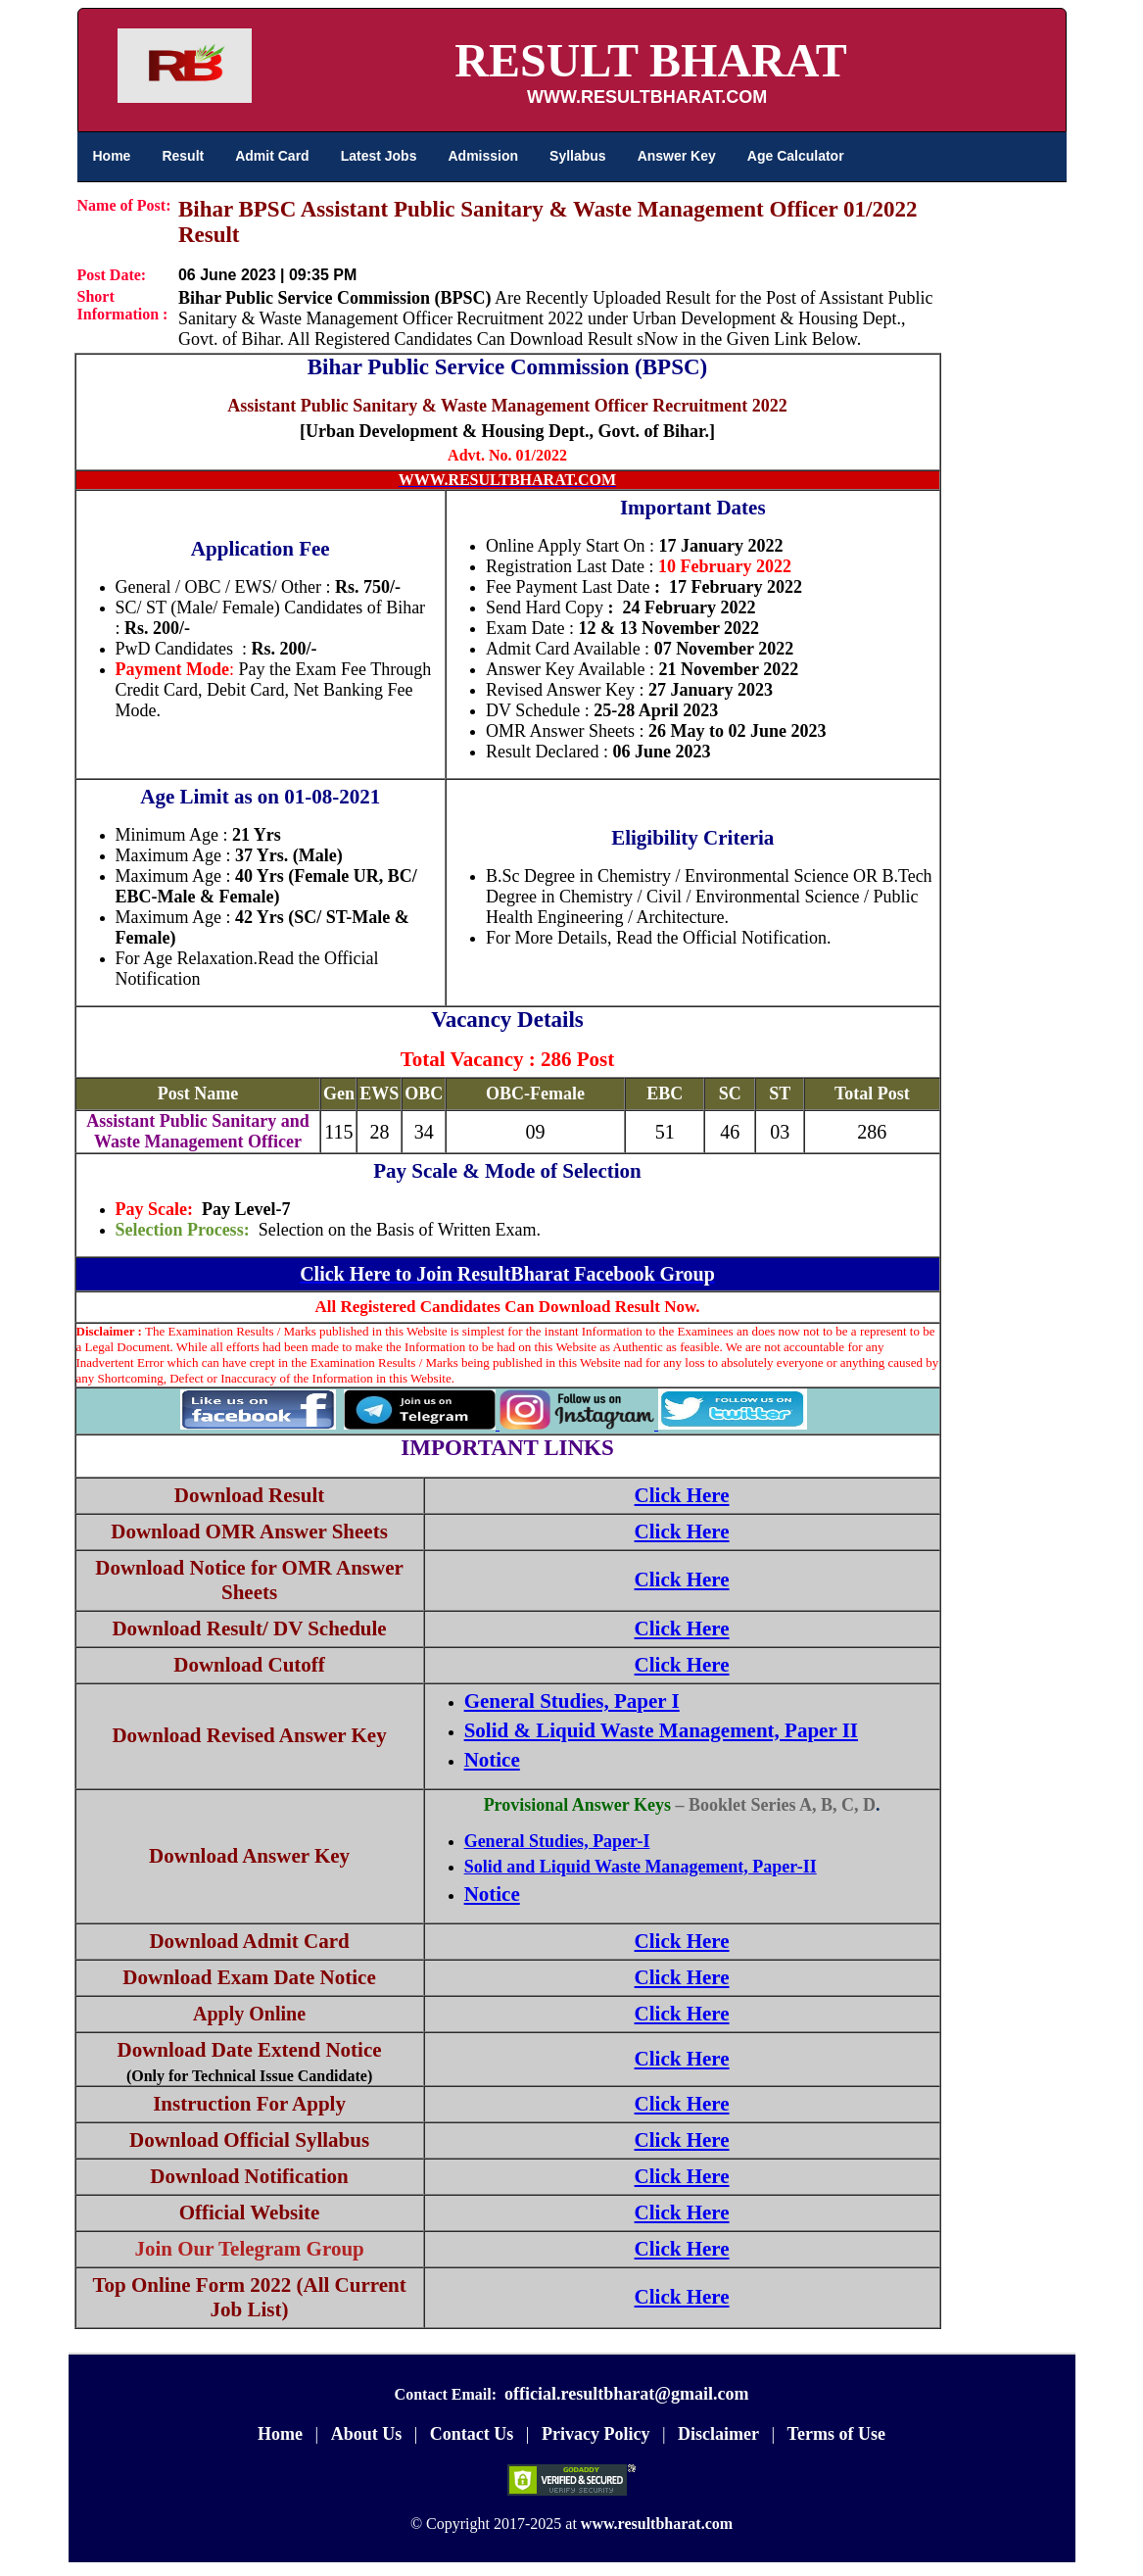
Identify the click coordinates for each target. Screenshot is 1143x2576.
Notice (492, 1760)
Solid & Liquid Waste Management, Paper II (661, 1730)
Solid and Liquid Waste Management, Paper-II (640, 1866)
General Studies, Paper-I (557, 1841)
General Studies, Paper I (572, 1701)
